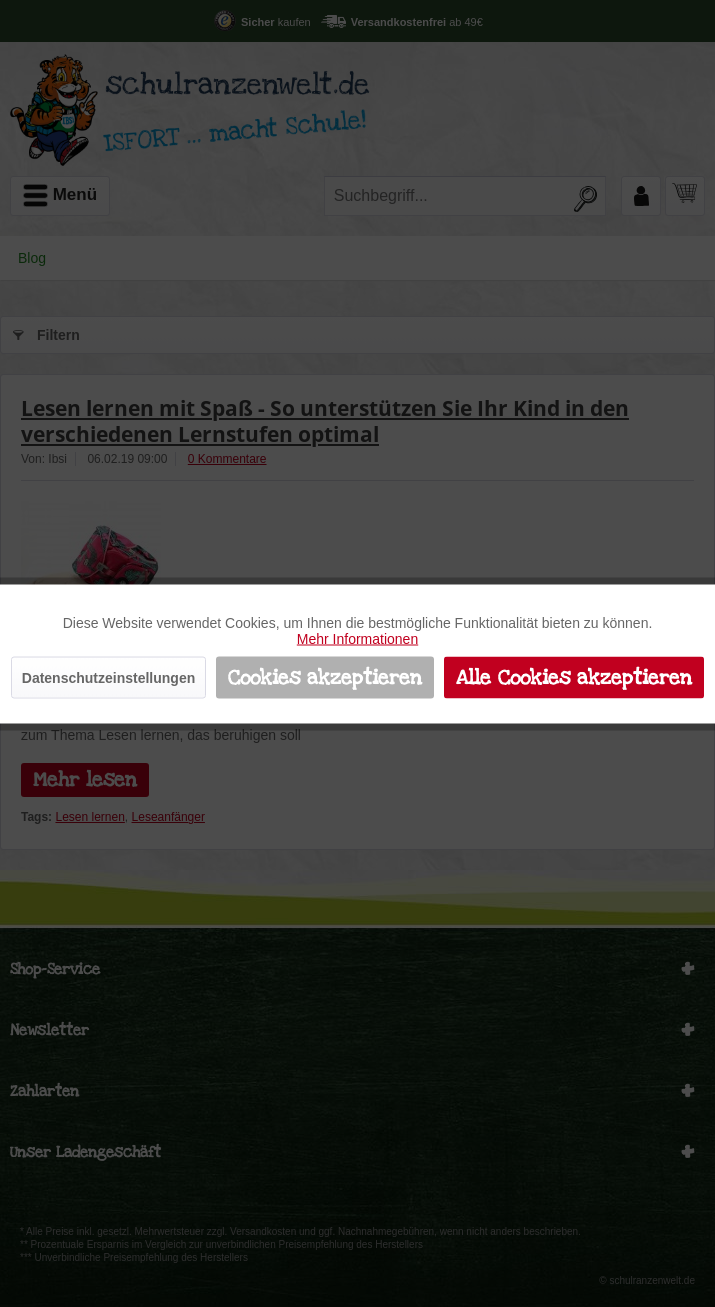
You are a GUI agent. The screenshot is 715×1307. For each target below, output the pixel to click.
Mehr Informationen (357, 638)
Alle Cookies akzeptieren (574, 677)
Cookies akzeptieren (325, 677)
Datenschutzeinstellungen (108, 677)
